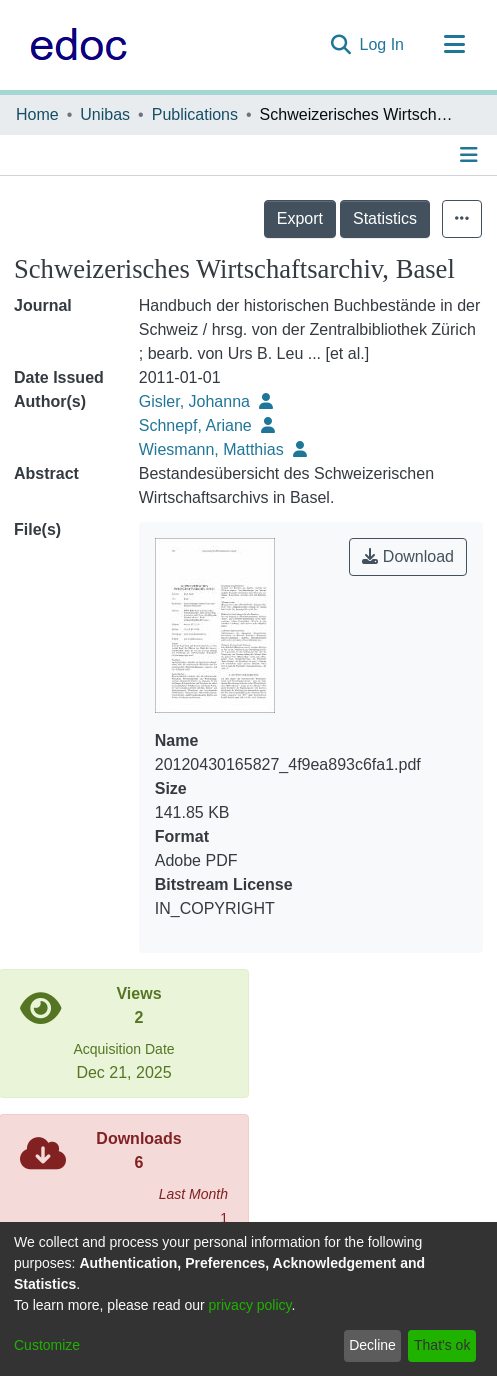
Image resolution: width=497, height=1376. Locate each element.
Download (408, 556)
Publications (195, 114)
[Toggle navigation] (454, 45)
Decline (372, 1345)
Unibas (105, 114)
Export (300, 218)
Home (37, 114)
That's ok (442, 1345)
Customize (47, 1345)
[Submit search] (341, 45)
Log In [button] (383, 44)
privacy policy (250, 1305)
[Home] (73, 45)
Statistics (385, 218)
